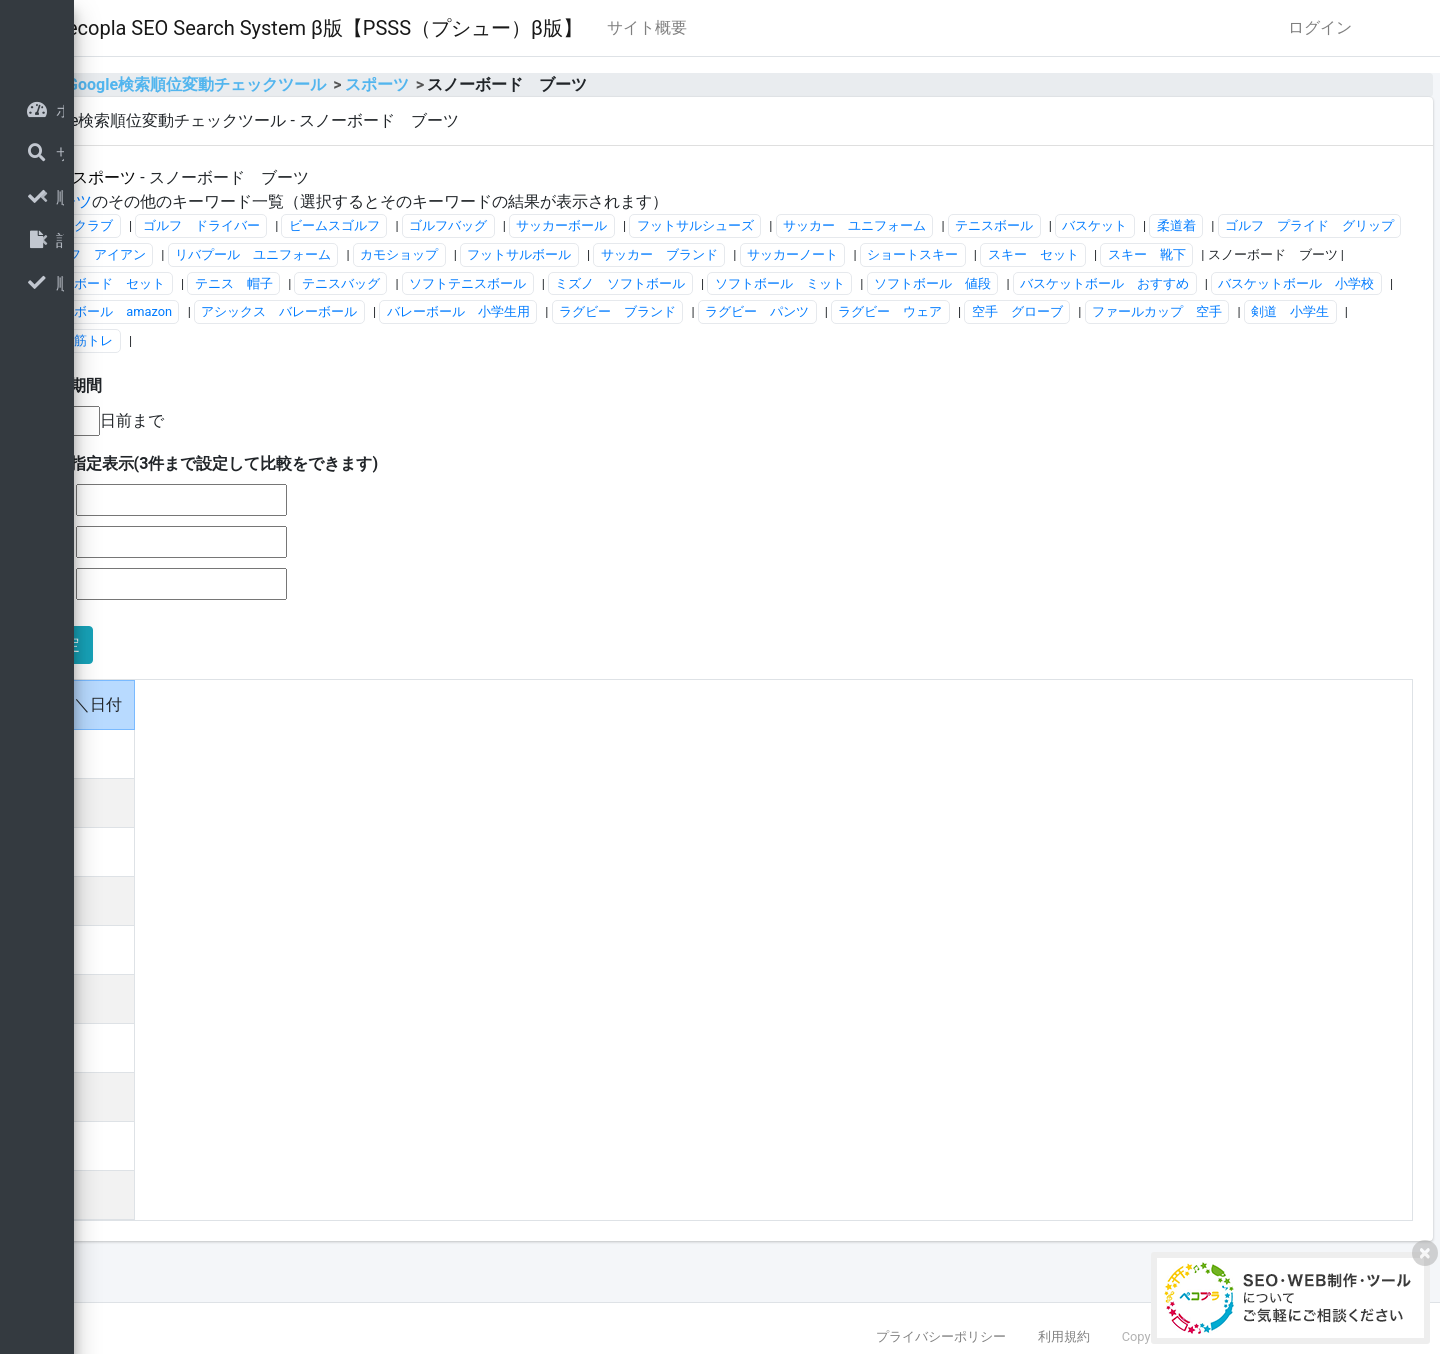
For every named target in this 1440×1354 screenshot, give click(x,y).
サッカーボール (811, 225)
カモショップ (909, 254)
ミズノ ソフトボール (350, 311)
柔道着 (304, 254)
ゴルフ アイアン (603, 254)
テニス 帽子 (970, 283)
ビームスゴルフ (583, 225)
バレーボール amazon (1201, 311)
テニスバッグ (1078, 283)
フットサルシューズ (944, 225)
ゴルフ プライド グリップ (437, 254)
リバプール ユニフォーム (763, 254)
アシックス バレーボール (363, 340)
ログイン (1320, 27)
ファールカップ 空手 (1240, 340)
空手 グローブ (1100, 340)
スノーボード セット (837, 283)
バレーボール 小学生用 (541, 340)
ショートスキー (330, 283)
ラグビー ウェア (974, 340)
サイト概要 (897, 27)
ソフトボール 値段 (661, 311)
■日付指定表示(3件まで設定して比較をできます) (453, 492)
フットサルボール (1029, 254)
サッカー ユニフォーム (1103, 225)
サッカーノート (1302, 254)
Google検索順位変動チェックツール (446, 84)
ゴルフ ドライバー (450, 225)
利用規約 (1064, 1336)
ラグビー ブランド (700, 340)
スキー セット (450, 283)
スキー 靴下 (564, 283)
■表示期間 (315, 414)
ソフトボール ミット (509, 311)
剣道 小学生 (324, 369)
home (278, 84)
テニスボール (1244, 225)
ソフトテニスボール (1204, 283)
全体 (294, 177)
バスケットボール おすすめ (834, 311)
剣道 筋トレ (431, 369)
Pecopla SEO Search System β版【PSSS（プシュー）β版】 (568, 28)
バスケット (1344, 225)
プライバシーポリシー (941, 1336)
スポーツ (626, 84)
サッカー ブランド (1168, 254)
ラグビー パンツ (841, 340)
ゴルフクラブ (324, 225)
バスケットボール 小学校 (1026, 311)
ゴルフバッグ (698, 225)
